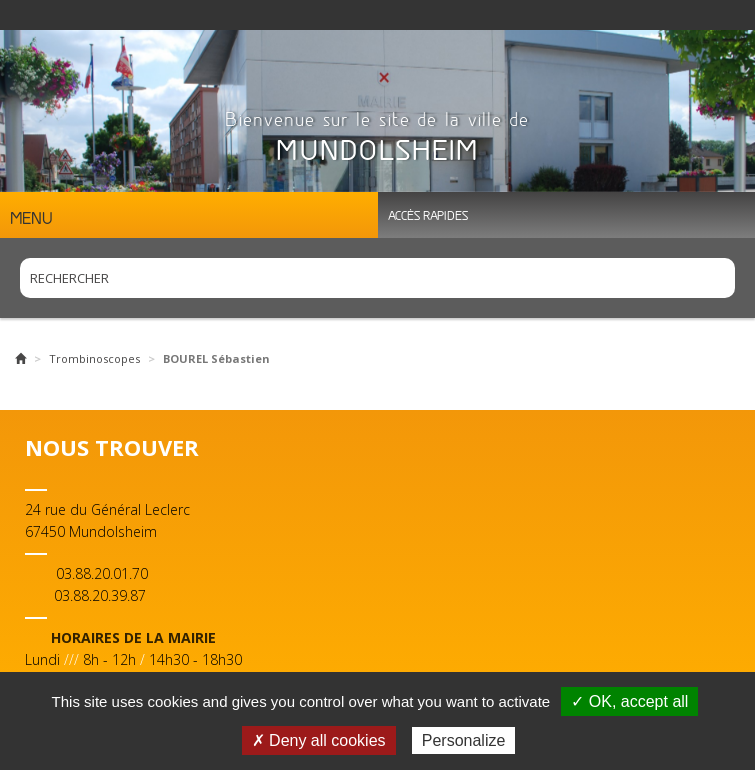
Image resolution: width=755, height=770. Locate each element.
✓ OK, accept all (629, 701)
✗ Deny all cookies (319, 740)
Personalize (464, 740)
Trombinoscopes (94, 358)
